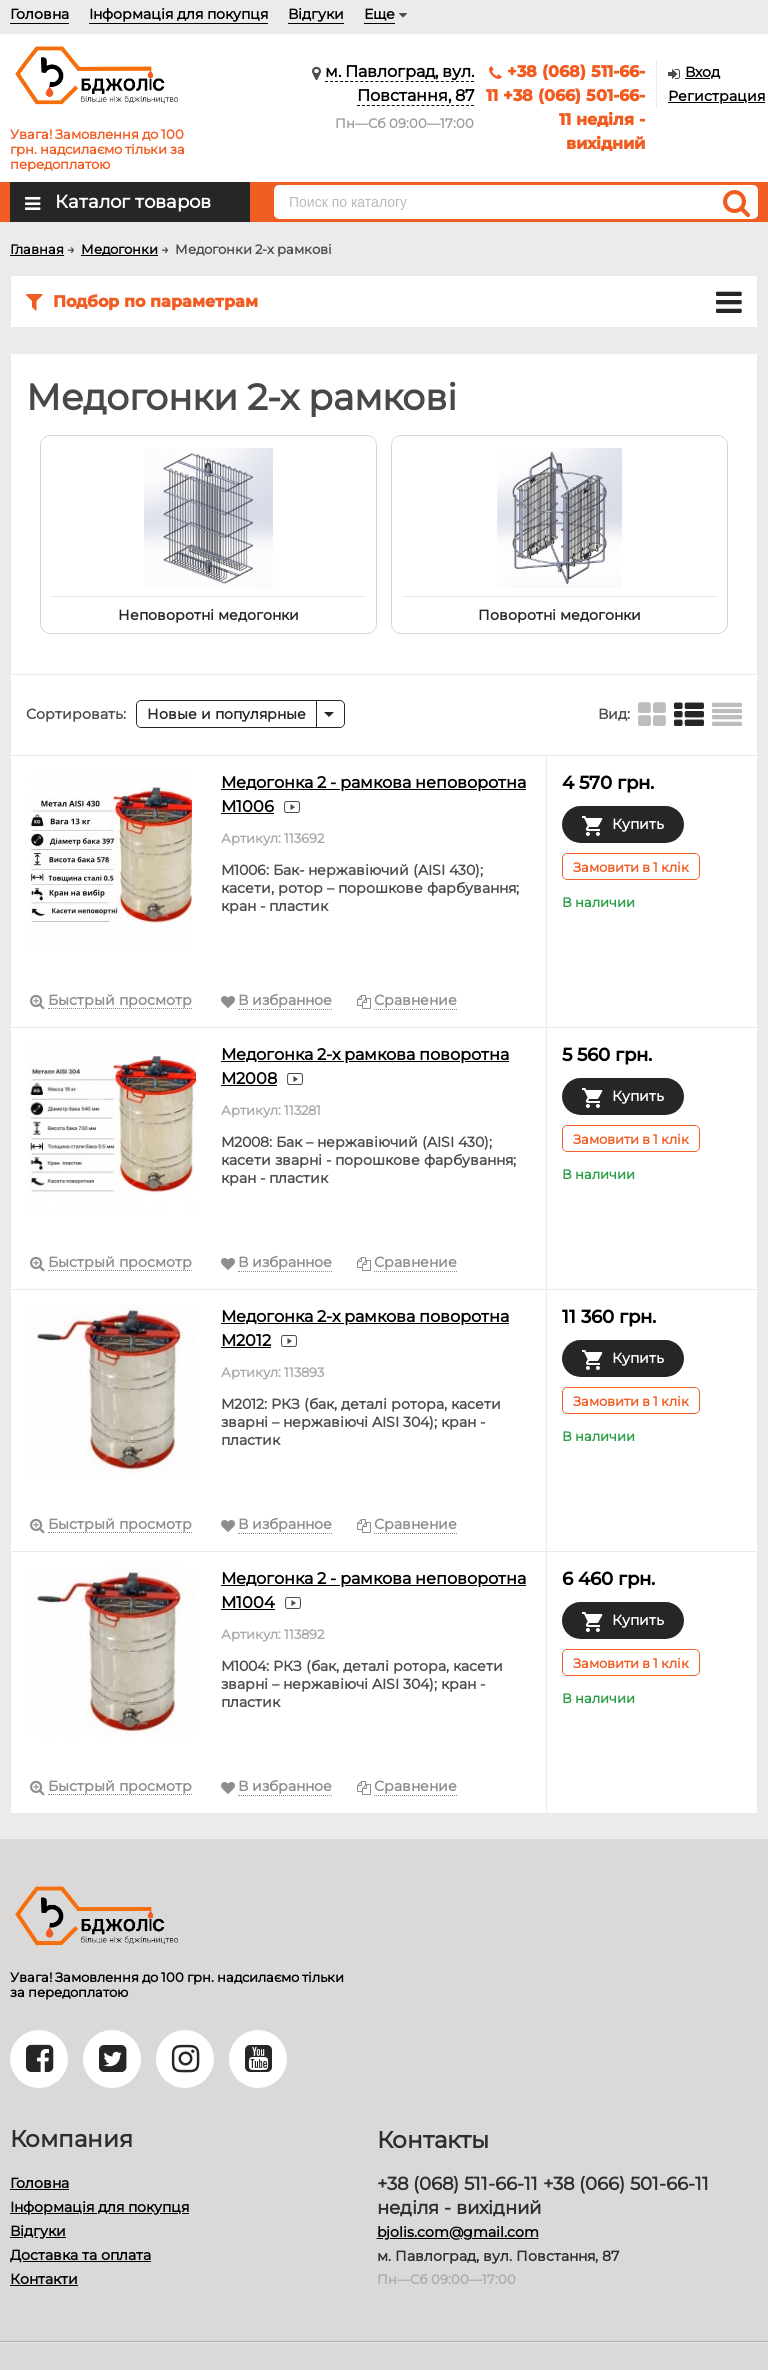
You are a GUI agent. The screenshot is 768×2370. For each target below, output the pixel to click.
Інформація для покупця (178, 14)
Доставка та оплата (80, 2255)
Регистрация (716, 96)
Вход (702, 72)
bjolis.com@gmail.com (458, 2232)
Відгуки (316, 14)
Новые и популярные (226, 714)
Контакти (44, 2279)
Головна (39, 14)
